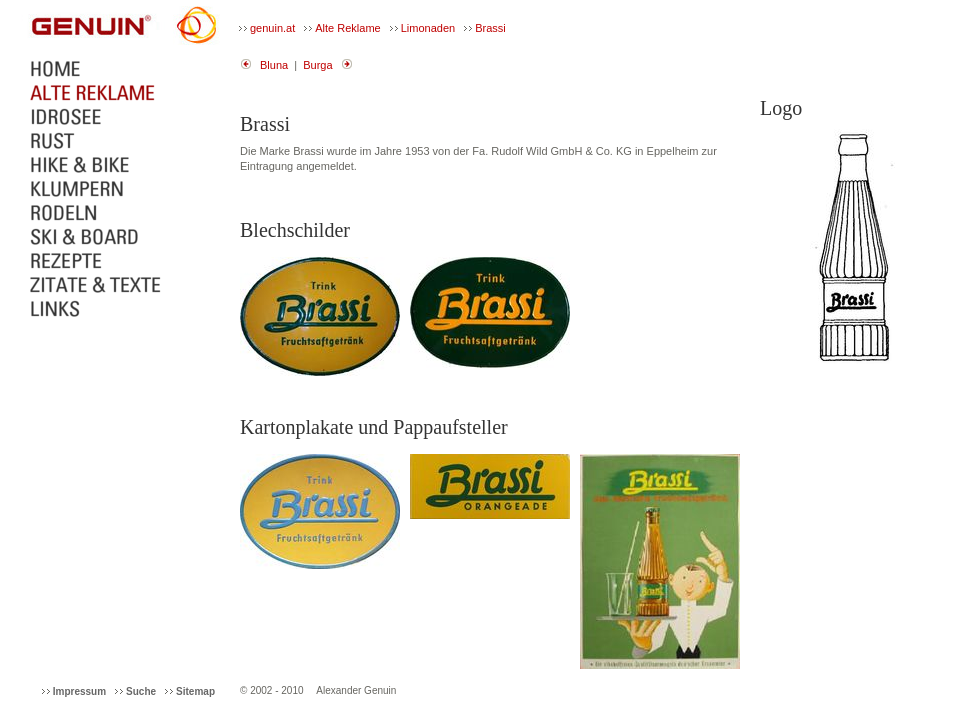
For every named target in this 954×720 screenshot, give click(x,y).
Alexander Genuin (356, 690)
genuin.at (272, 28)
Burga (317, 65)
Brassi (490, 28)
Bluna (274, 65)
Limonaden (428, 28)
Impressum (79, 691)
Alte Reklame (347, 28)
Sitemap (195, 691)
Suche (141, 691)
